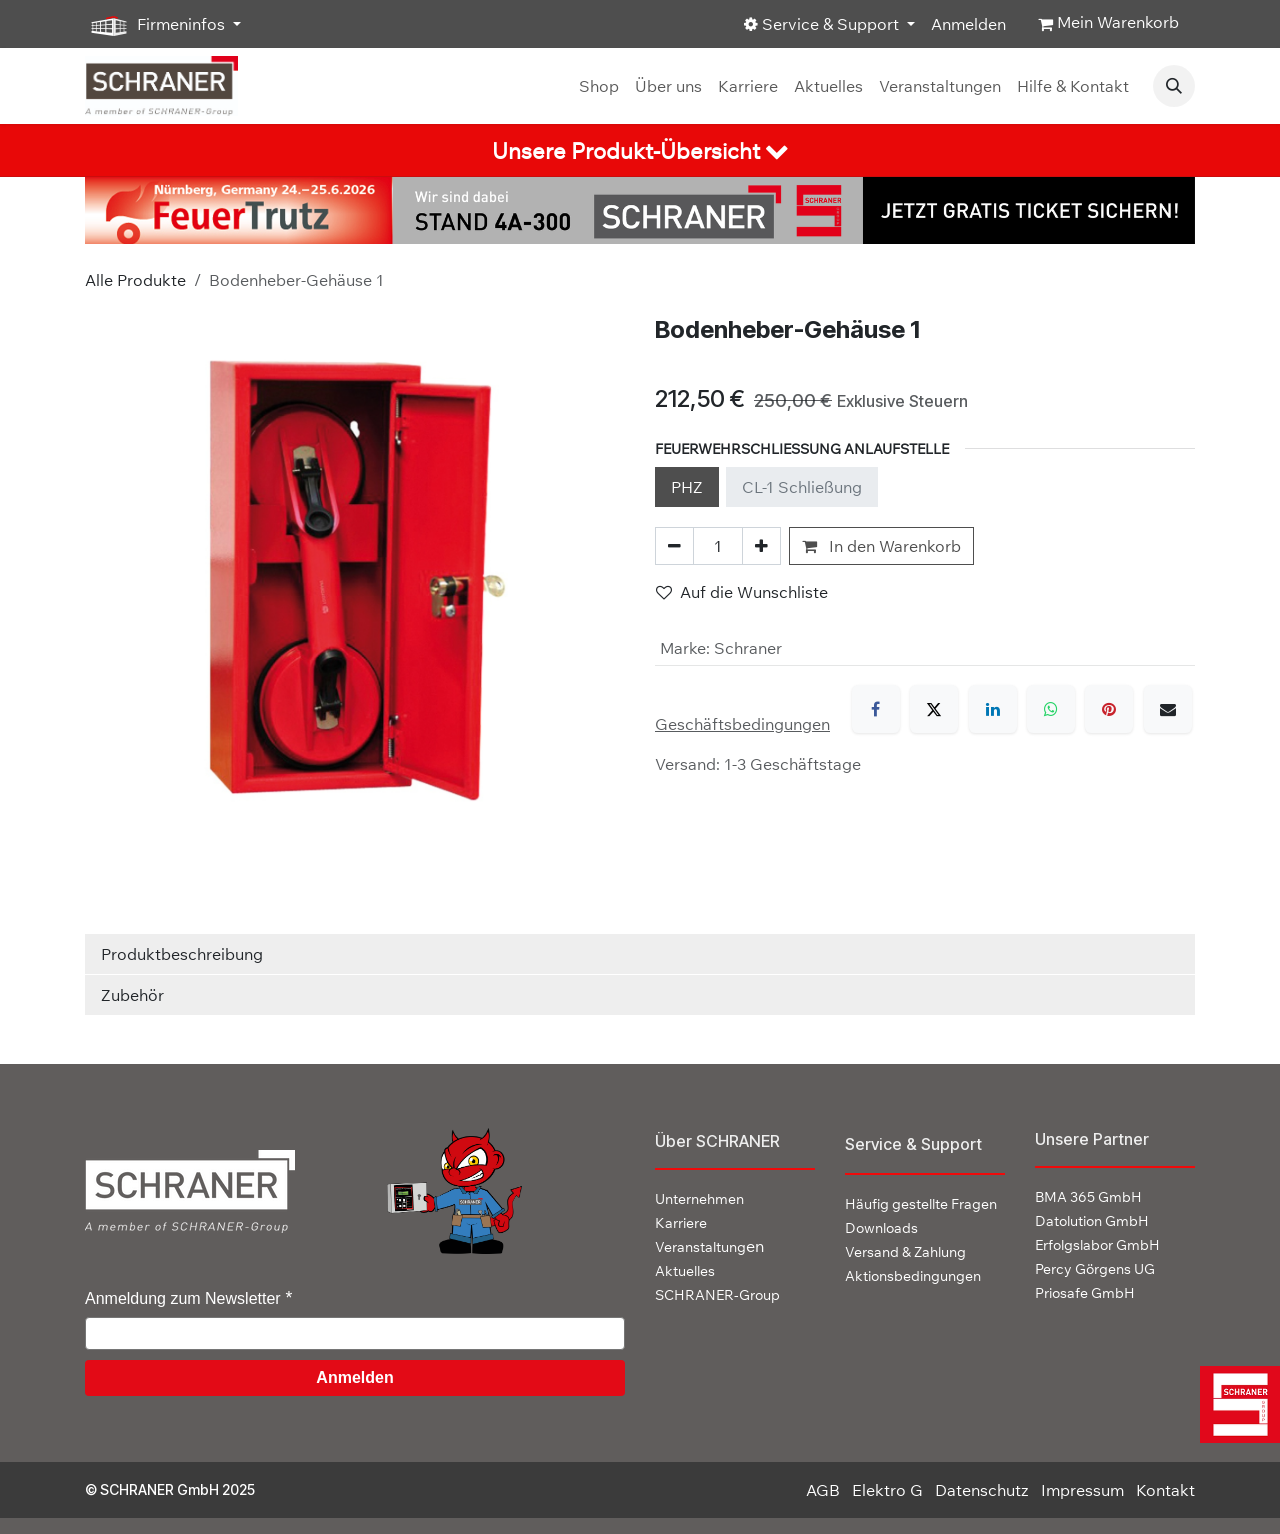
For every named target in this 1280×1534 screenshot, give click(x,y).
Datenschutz (982, 1490)
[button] (1174, 86)
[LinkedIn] (993, 709)
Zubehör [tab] (132, 995)
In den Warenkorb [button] (881, 546)
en (709, 1246)
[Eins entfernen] (674, 546)
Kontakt (1165, 1490)
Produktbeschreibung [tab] (182, 954)
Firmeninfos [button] (157, 25)
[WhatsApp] (1051, 709)
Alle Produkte (135, 280)
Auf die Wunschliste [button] (742, 592)
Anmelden (968, 24)
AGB (823, 1490)
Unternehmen (699, 1199)
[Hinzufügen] (761, 546)
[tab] (640, 150)
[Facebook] (876, 709)
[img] (1234, 1404)
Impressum (1082, 1490)
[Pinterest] (1109, 709)
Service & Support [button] (823, 24)
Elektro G (887, 1490)
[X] (934, 709)
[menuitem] (599, 86)
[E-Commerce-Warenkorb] (1108, 24)
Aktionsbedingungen (913, 1276)
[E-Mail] (1168, 709)
